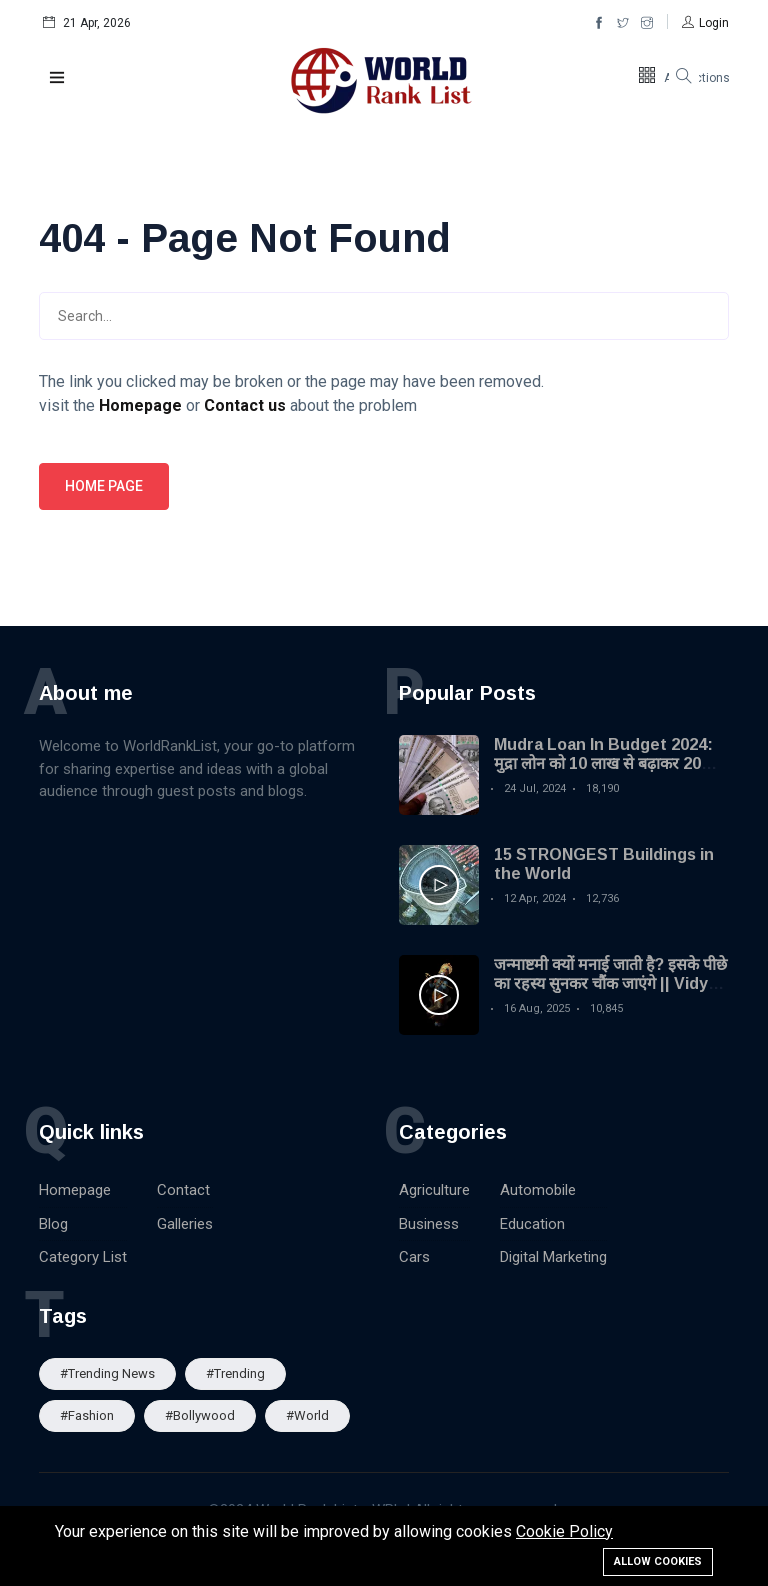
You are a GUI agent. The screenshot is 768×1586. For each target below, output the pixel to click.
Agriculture (434, 1190)
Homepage (75, 1190)
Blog (53, 1224)
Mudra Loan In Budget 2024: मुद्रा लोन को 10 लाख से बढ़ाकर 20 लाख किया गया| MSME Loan (603, 763)
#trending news (107, 1373)
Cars (414, 1257)
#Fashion (87, 1415)
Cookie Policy (564, 1531)
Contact (183, 1190)
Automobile (538, 1190)
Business (429, 1224)
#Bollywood (200, 1415)
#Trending (235, 1373)
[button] (705, 23)
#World (307, 1415)
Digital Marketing (553, 1257)
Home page (104, 486)
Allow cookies (658, 1561)
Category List (83, 1257)
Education (532, 1224)
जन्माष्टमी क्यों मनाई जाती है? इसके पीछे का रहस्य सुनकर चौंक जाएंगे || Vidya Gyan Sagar (610, 983)
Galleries (185, 1224)
